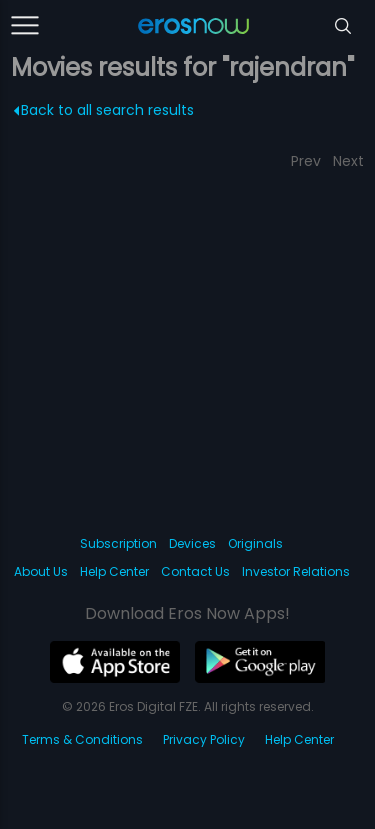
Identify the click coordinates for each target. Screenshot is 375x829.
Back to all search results (104, 110)
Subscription (118, 543)
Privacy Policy (204, 739)
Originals (255, 543)
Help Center (114, 571)
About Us (41, 571)
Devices (192, 543)
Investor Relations (296, 571)
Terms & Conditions (82, 739)
